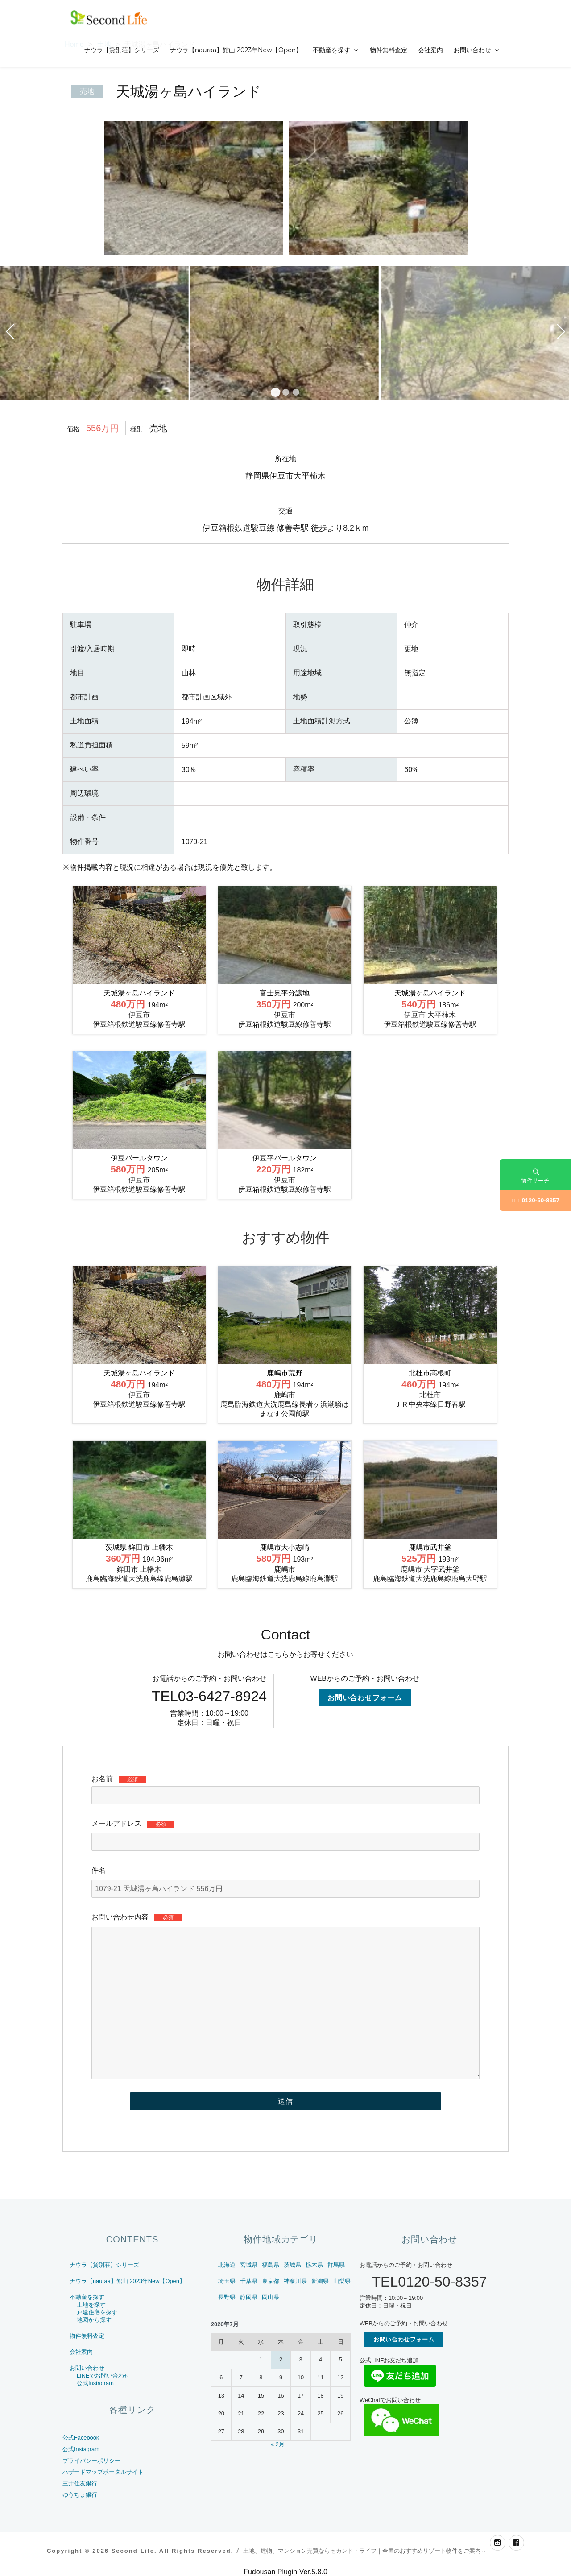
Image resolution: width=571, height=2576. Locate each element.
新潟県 (320, 2281)
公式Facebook (80, 2437)
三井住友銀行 (79, 2483)
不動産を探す (331, 50)
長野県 (227, 2297)
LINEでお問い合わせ (103, 2375)
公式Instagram (95, 2383)
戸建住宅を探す (97, 2312)
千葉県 (248, 2281)
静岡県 (248, 2297)
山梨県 (342, 2281)
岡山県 (270, 2297)
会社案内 (430, 50)
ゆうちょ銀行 (79, 2494)
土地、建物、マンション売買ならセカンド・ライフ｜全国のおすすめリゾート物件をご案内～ (365, 2550)
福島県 (270, 2265)
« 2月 (278, 2444)
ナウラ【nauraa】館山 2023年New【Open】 (236, 50)
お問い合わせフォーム (364, 1697)
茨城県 (292, 2265)
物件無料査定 (388, 50)
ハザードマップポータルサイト (103, 2472)
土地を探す (91, 2304)
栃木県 (314, 2265)
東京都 (270, 2281)
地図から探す (94, 2319)
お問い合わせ (472, 50)
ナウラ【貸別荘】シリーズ (121, 50)
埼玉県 (227, 2281)
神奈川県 (295, 2281)
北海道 (227, 2265)
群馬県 (336, 2265)
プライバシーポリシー (91, 2460)
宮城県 (248, 2265)
